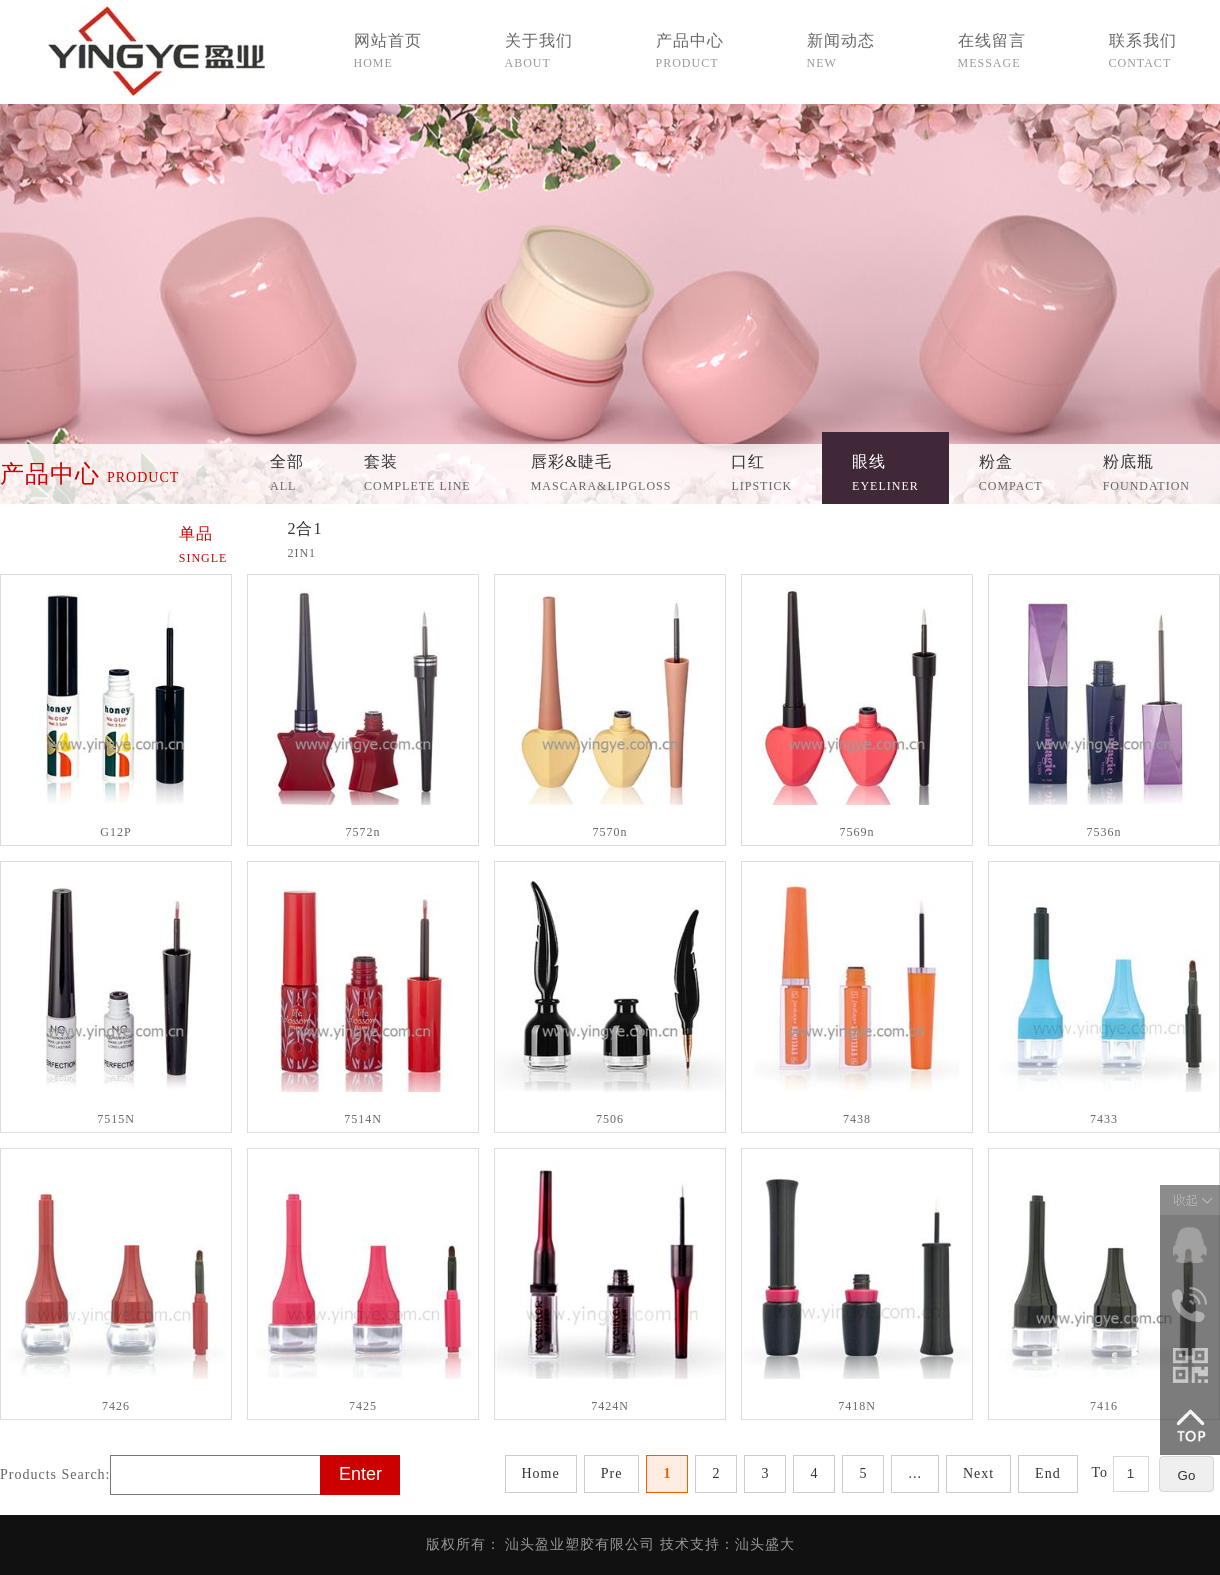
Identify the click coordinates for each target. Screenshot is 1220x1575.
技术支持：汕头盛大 (727, 1544)
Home (541, 1473)
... (915, 1473)
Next (978, 1473)
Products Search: (55, 1474)
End (1048, 1473)
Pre (612, 1473)
